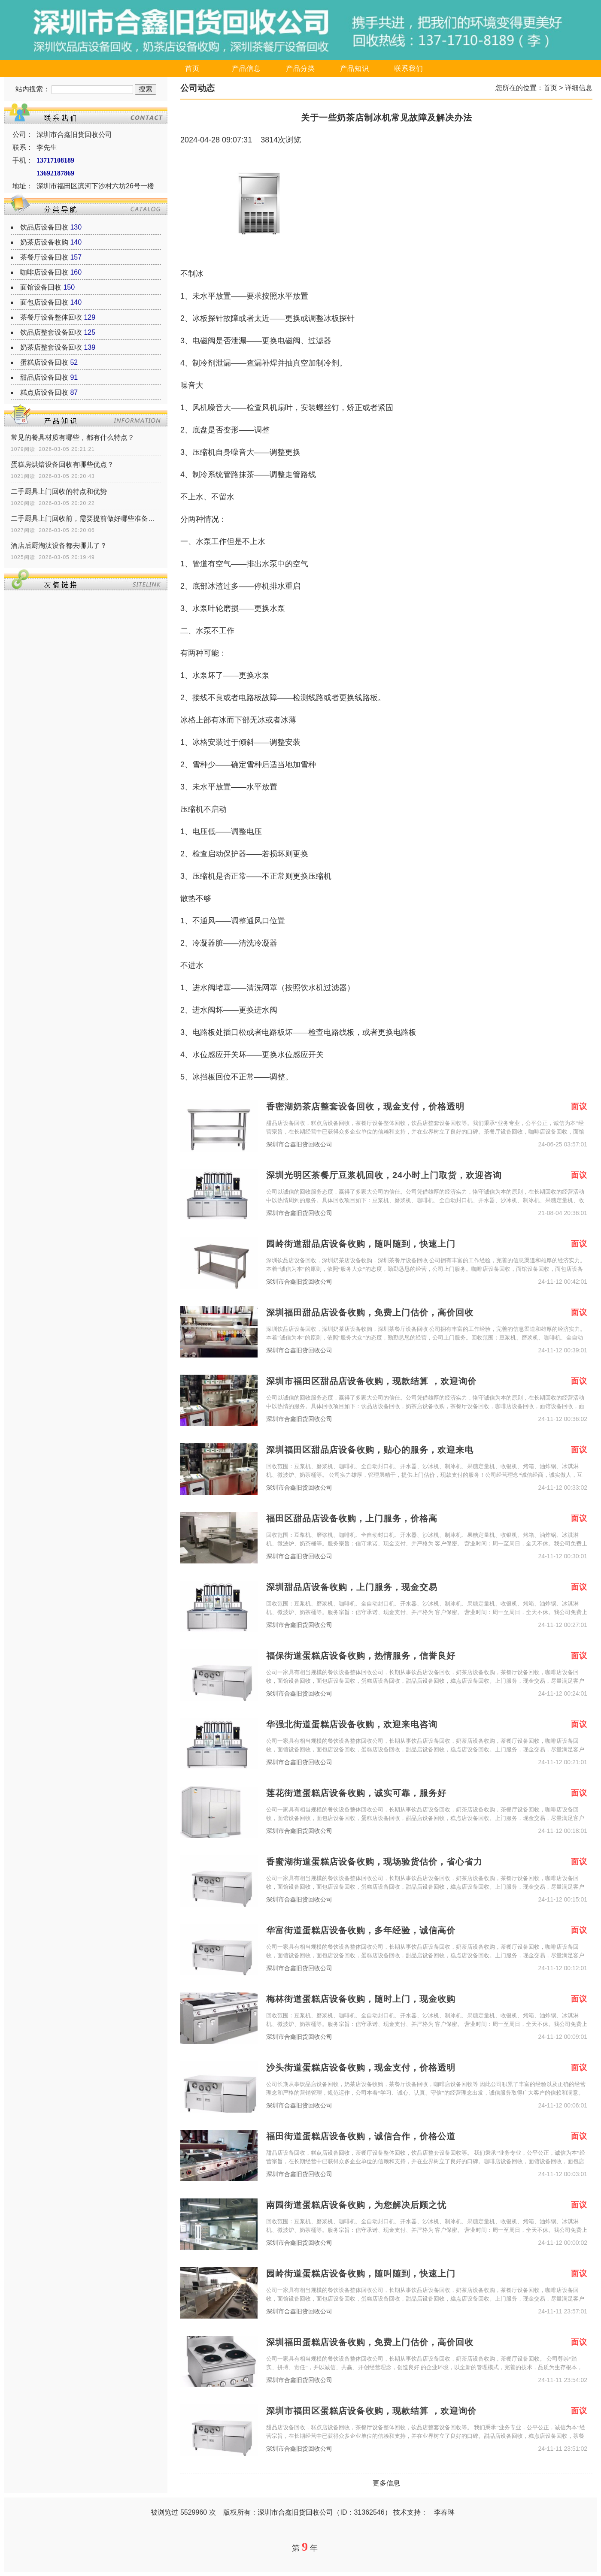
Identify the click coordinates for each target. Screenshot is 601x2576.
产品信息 (246, 68)
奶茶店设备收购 (44, 242)
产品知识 (354, 68)
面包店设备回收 (44, 302)
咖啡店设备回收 (44, 272)
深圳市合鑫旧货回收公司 (299, 1144)
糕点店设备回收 (44, 392)
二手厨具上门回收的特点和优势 (59, 491)
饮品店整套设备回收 (51, 332)
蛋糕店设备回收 (44, 362)
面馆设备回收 (40, 287)
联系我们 (408, 68)
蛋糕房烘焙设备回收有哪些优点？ (62, 464)
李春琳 (444, 2512)
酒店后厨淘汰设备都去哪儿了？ (59, 545)
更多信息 (386, 2483)
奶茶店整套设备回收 (51, 347)
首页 (192, 68)
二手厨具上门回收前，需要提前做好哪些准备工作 (86, 518)
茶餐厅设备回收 (44, 257)
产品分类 (300, 68)
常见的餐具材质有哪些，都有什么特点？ (72, 437)
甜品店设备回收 (44, 377)
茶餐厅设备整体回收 (51, 317)
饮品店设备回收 (44, 227)
